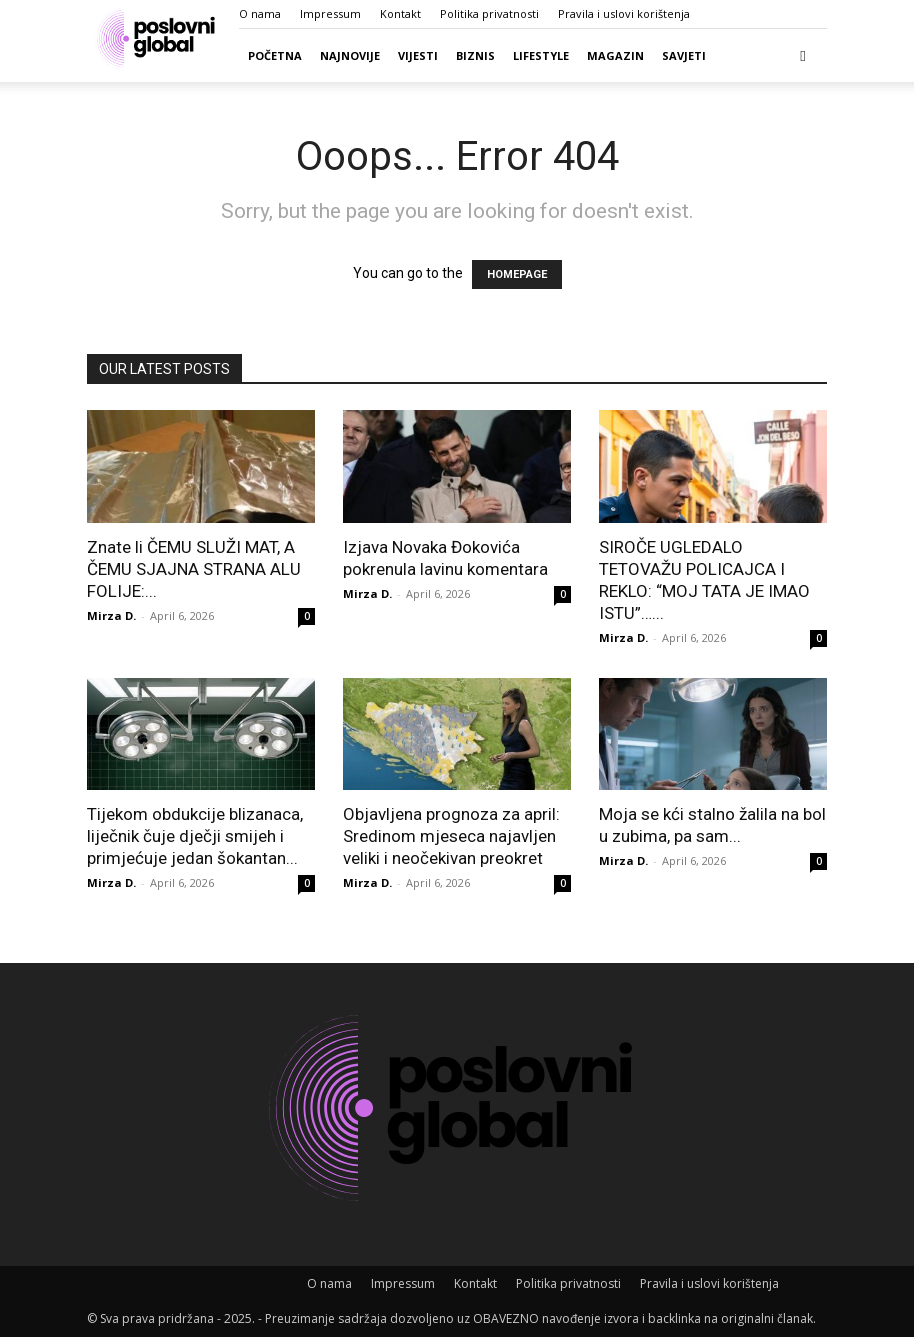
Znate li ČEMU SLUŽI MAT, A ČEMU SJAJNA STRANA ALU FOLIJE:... (194, 569)
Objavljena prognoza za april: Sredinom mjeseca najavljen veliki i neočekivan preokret (451, 836)
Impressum (330, 13)
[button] (803, 55)
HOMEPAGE (517, 274)
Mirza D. (111, 615)
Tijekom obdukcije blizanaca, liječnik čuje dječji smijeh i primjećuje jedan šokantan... (195, 836)
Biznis (475, 55)
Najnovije (350, 55)
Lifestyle (541, 55)
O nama (260, 13)
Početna (275, 55)
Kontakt (400, 13)
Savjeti (684, 55)
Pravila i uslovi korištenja (624, 13)
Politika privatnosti (489, 13)
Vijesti (418, 55)
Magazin (615, 55)
